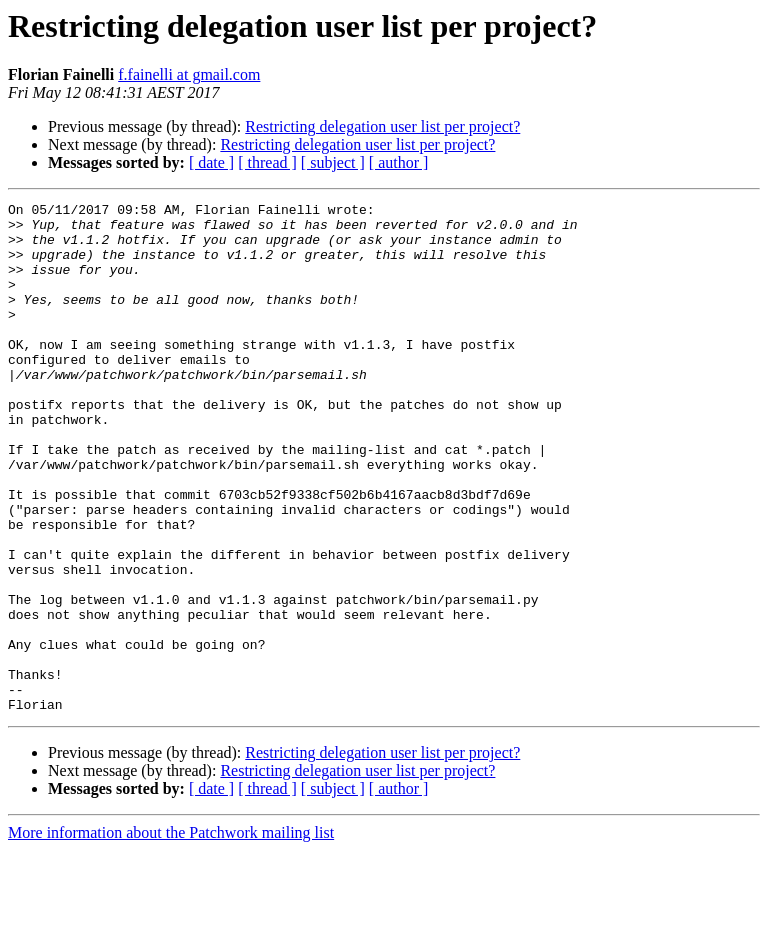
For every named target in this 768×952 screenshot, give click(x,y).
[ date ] (211, 162)
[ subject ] (333, 162)
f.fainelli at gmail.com (189, 74)
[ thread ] (267, 162)
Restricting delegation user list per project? (382, 126)
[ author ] (399, 162)
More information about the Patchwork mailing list (171, 934)
